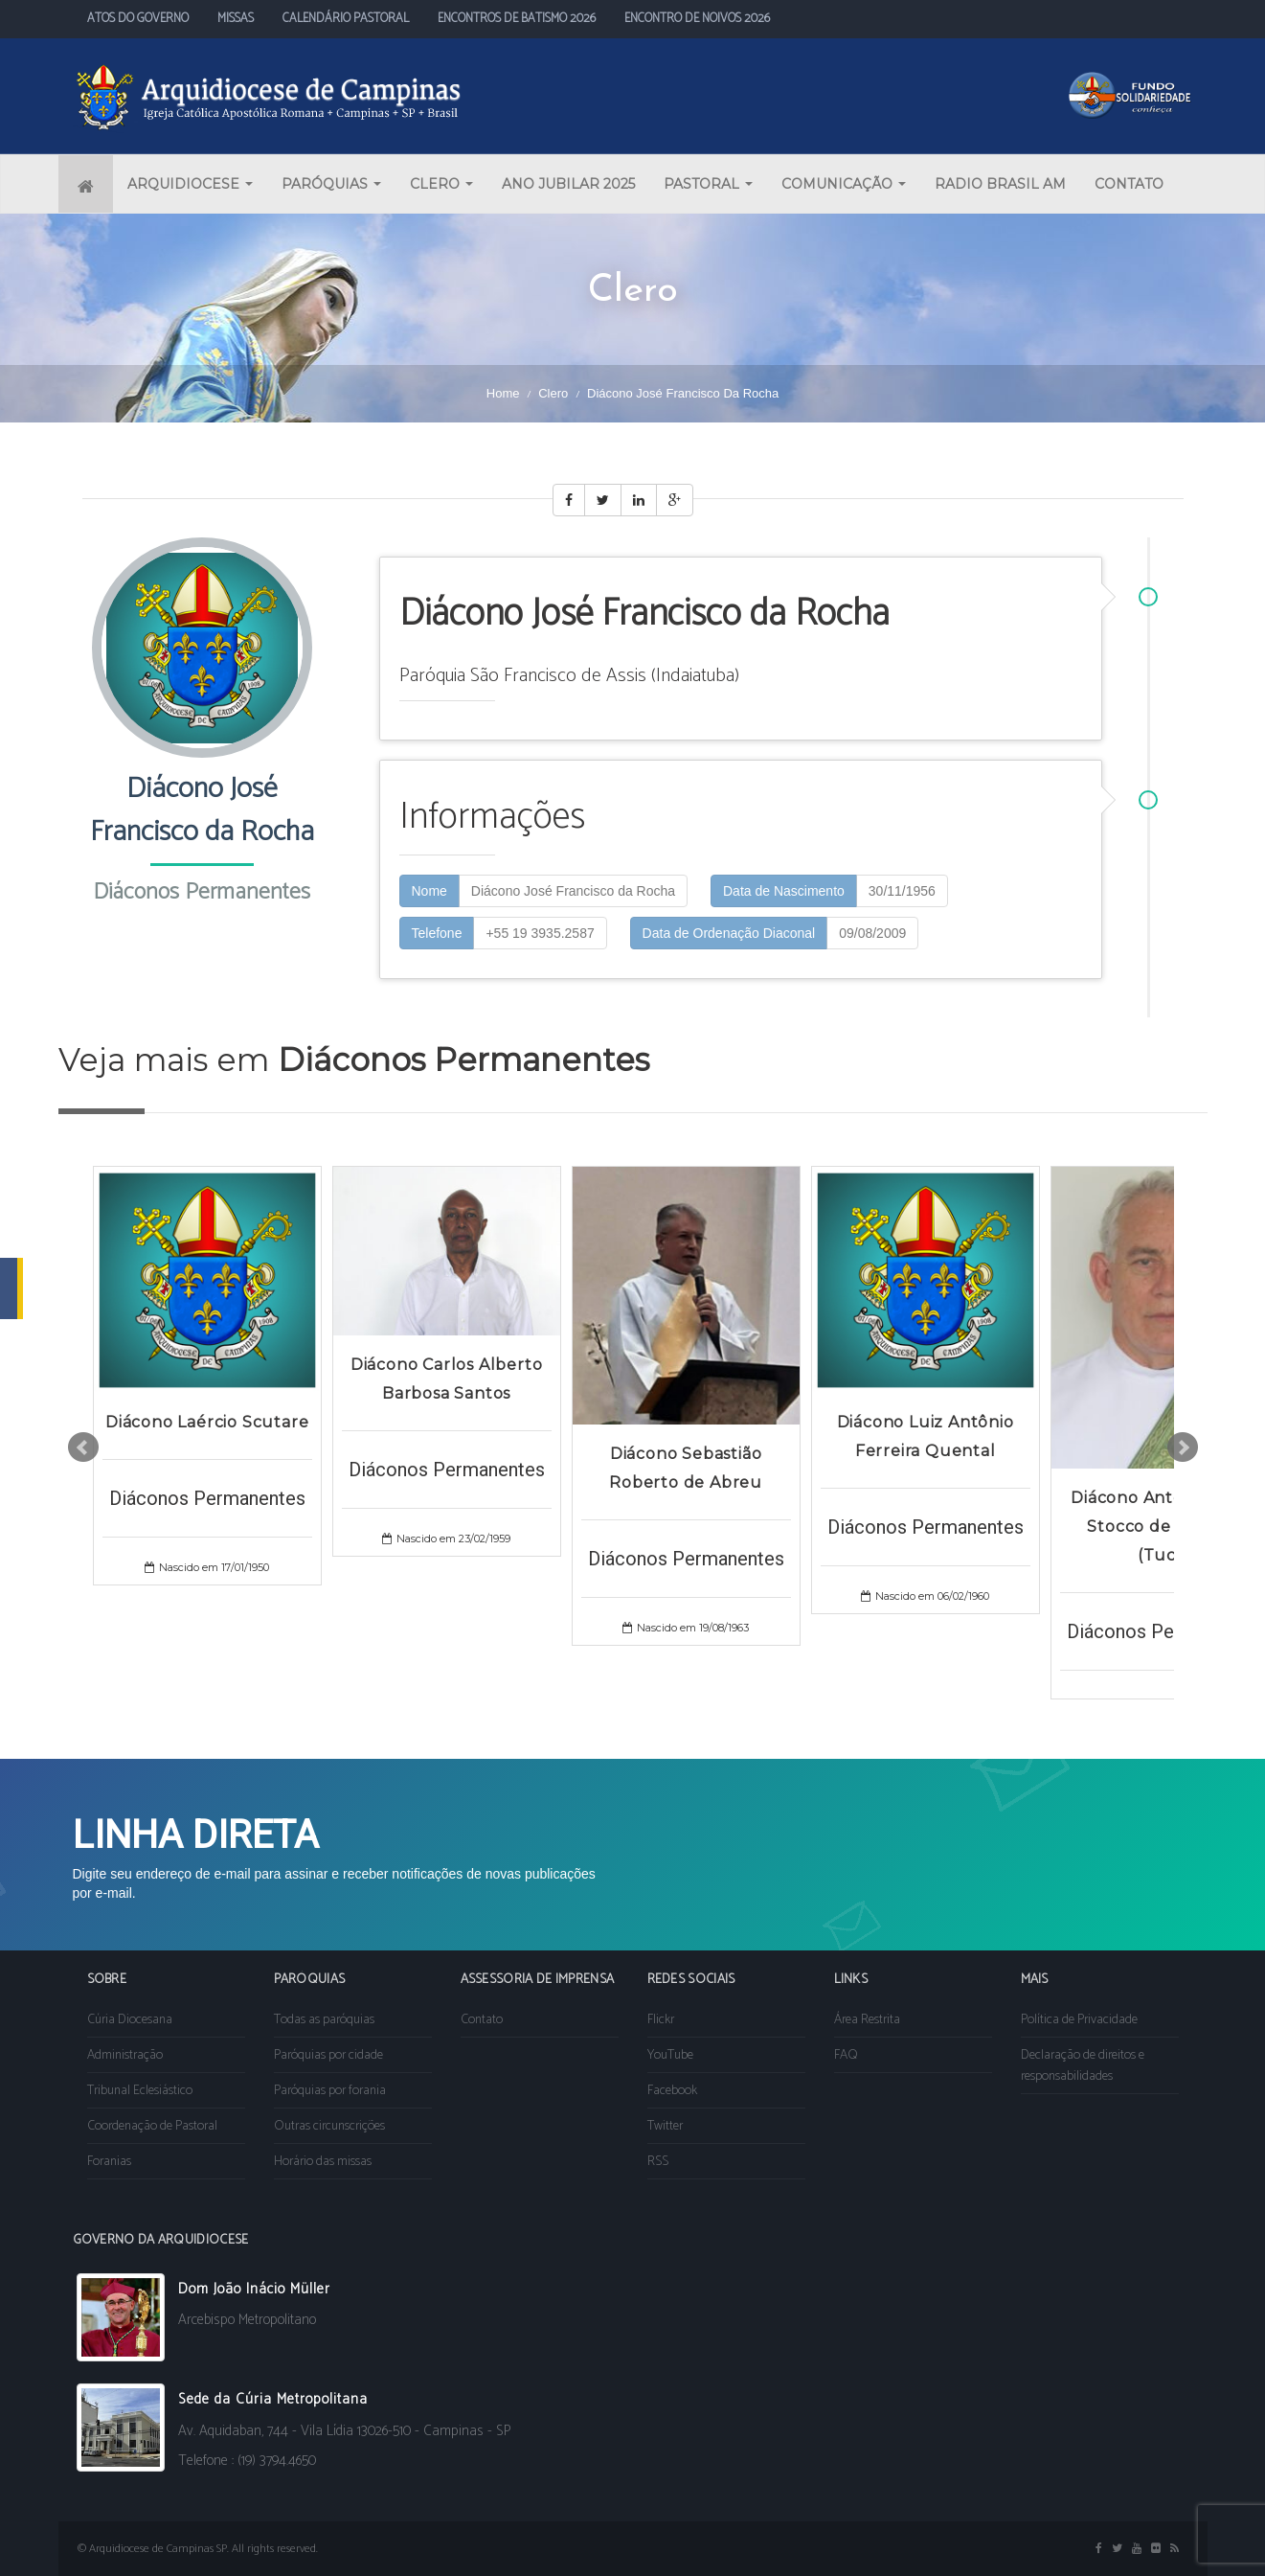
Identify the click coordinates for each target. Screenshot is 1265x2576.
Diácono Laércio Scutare (206, 1422)
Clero (553, 393)
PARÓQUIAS (331, 184)
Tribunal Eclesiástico (139, 2091)
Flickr (660, 2020)
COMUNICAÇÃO (843, 184)
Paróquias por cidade (328, 2055)
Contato (482, 2020)
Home (503, 393)
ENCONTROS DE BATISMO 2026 (517, 19)
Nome (429, 891)
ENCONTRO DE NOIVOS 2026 (697, 19)
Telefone (437, 933)
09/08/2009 (872, 933)
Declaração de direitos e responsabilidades (1082, 2065)
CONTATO (1129, 184)
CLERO (441, 184)
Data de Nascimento (784, 891)
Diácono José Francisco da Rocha (573, 891)
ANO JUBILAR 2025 (568, 184)
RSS (657, 2162)
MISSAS (235, 19)
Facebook (672, 2091)
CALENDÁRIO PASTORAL (345, 19)
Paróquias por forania (330, 2091)
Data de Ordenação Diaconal (729, 933)
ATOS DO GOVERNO (138, 19)
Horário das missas (323, 2162)
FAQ (846, 2055)
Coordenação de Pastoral (152, 2126)
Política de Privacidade (1079, 2020)
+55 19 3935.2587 (540, 933)
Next (1182, 1447)
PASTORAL (708, 184)
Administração (125, 2055)
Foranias (109, 2162)
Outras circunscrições (329, 2126)
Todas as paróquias (324, 2020)
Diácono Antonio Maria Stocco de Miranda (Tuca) (1164, 1526)
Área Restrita (867, 2020)
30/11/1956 (902, 891)
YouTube (670, 2055)
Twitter (665, 2126)
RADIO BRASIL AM (1000, 184)
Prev (83, 1447)
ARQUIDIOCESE (190, 184)
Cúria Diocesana (129, 2020)
